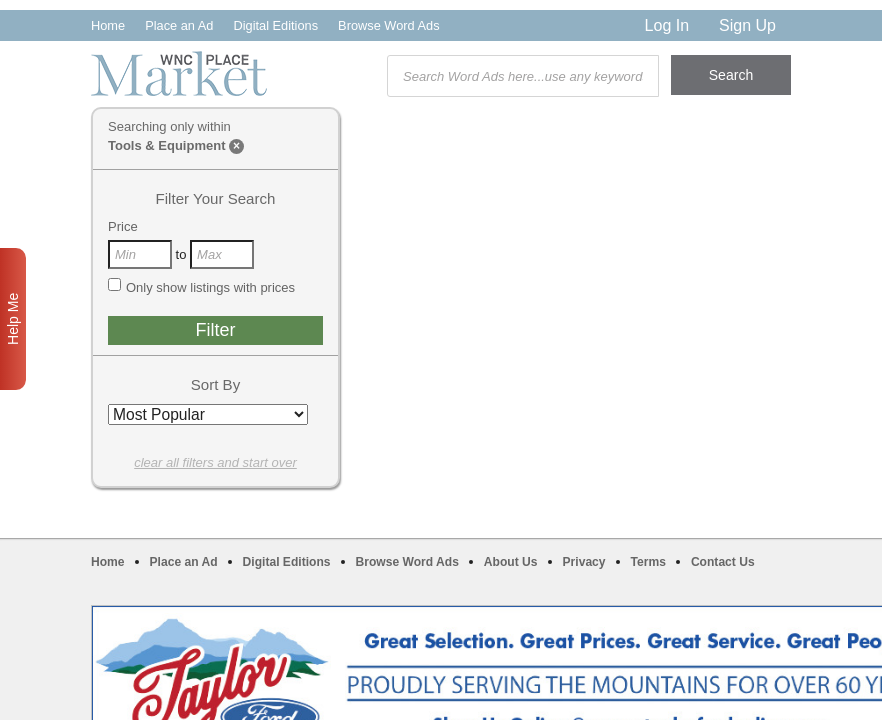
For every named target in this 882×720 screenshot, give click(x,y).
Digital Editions (275, 25)
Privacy (584, 562)
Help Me (13, 319)
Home (108, 25)
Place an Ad (179, 25)
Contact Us (723, 562)
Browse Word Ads (388, 25)
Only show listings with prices (201, 287)
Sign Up (747, 25)
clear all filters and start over (215, 462)
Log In (667, 25)
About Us (511, 562)
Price (123, 226)
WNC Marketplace (179, 73)
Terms (648, 562)
